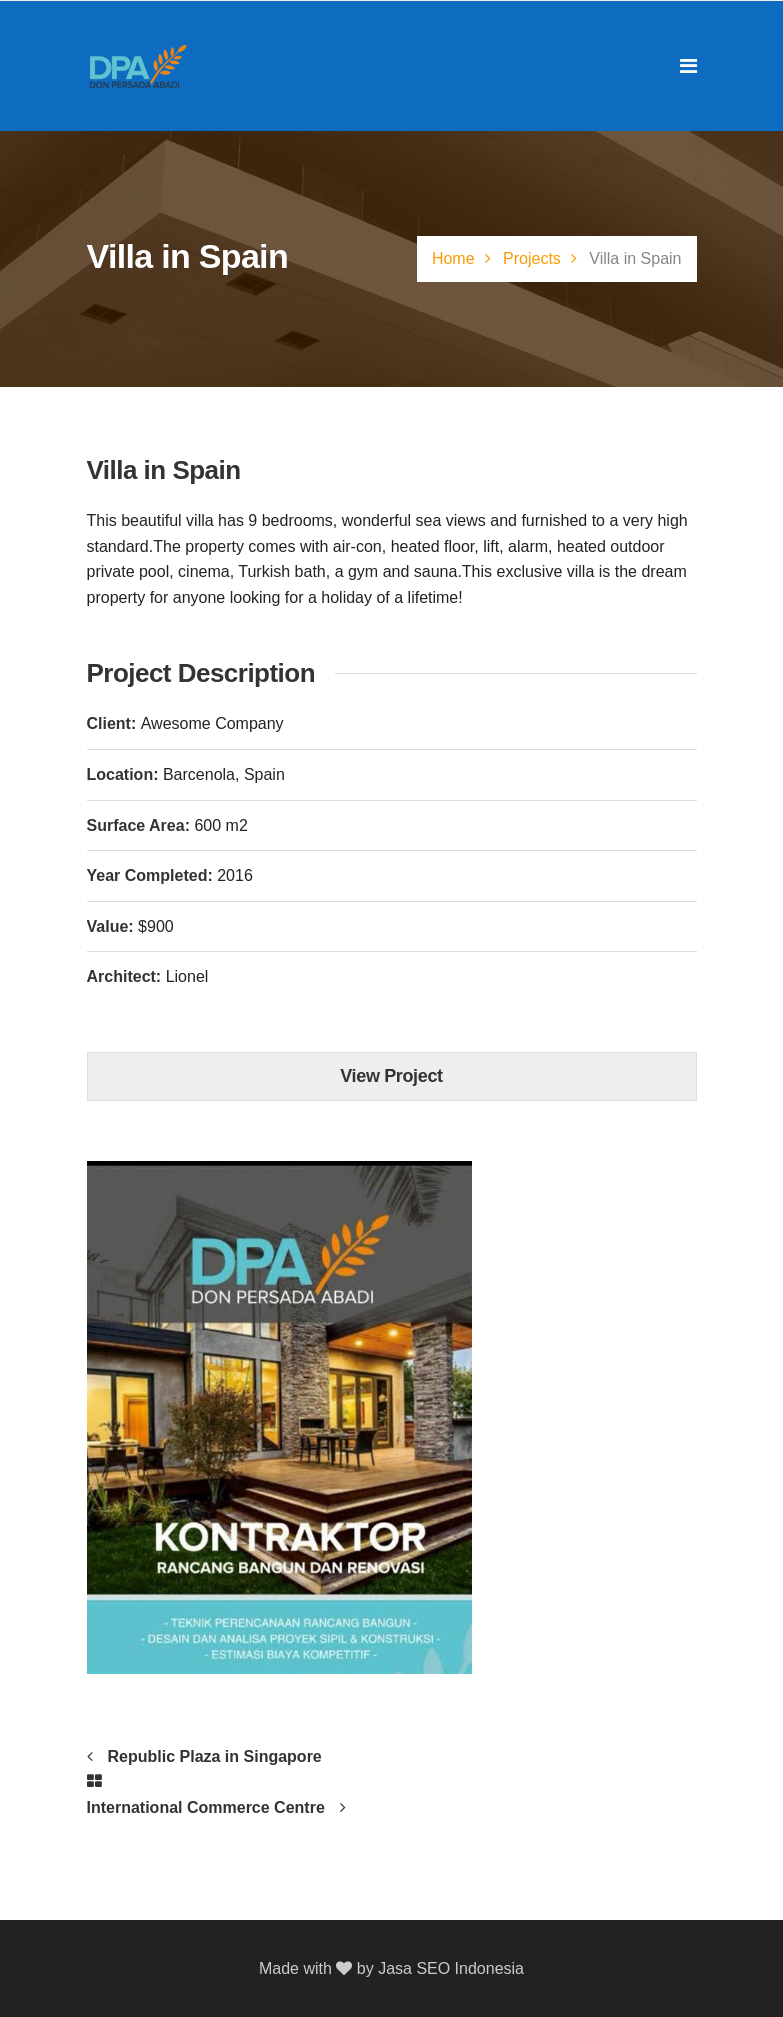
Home (453, 258)
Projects (532, 258)
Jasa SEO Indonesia (451, 1968)
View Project (391, 1076)
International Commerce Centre (206, 1807)
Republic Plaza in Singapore (215, 1756)
